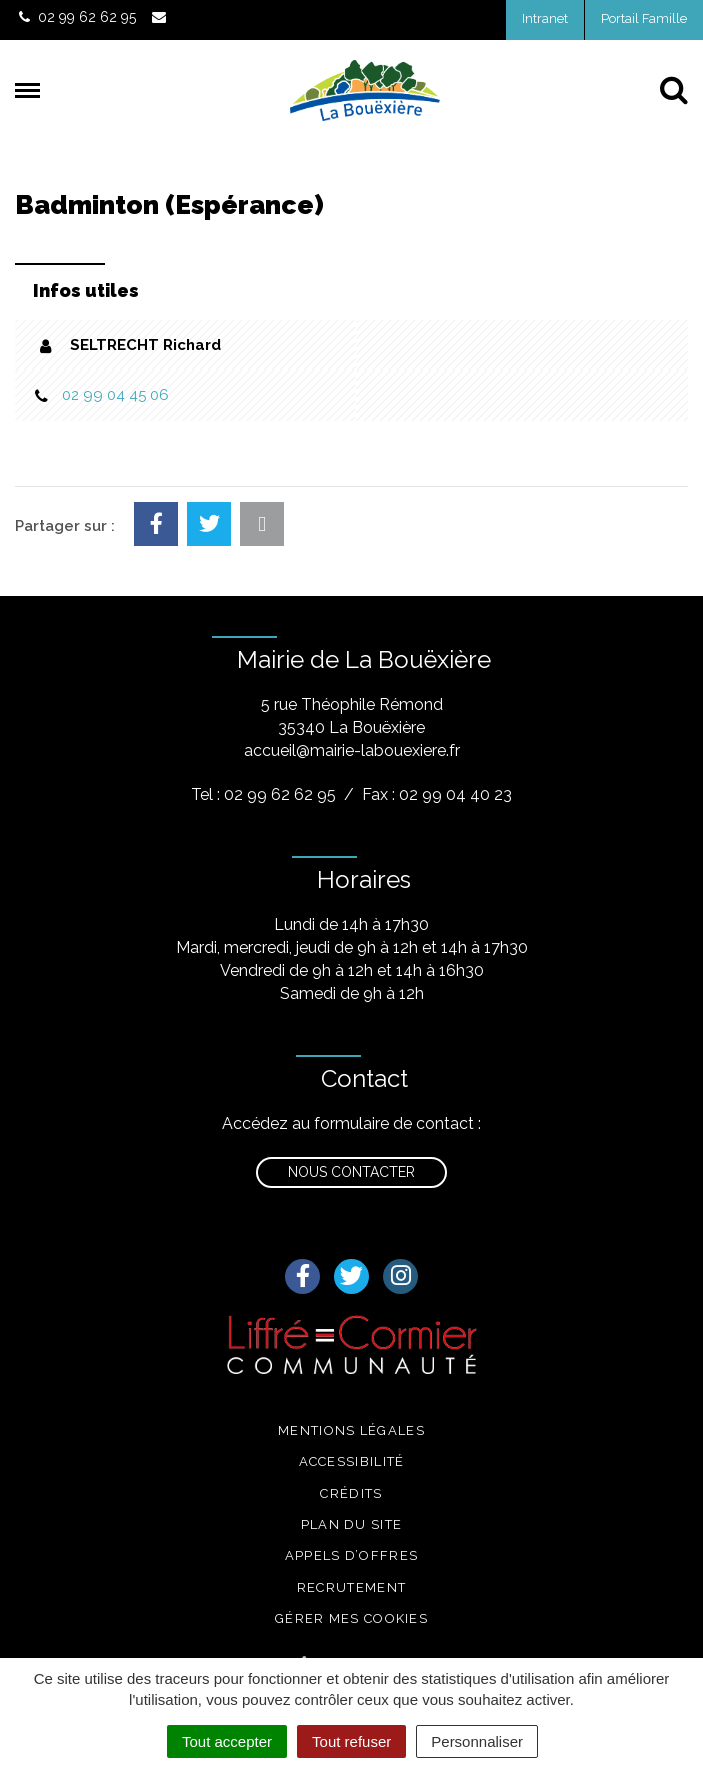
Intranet (545, 18)
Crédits (351, 1493)
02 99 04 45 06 (115, 395)
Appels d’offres (352, 1555)
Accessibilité (352, 1461)
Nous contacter (351, 1172)
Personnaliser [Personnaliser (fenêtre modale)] (477, 1741)
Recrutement (351, 1587)
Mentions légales (351, 1430)
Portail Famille (644, 18)
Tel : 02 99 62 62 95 (263, 794)
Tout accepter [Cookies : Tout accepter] (227, 1741)
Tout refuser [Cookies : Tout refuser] (351, 1741)
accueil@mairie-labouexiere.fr (352, 750)
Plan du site (352, 1524)
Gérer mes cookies (351, 1618)
